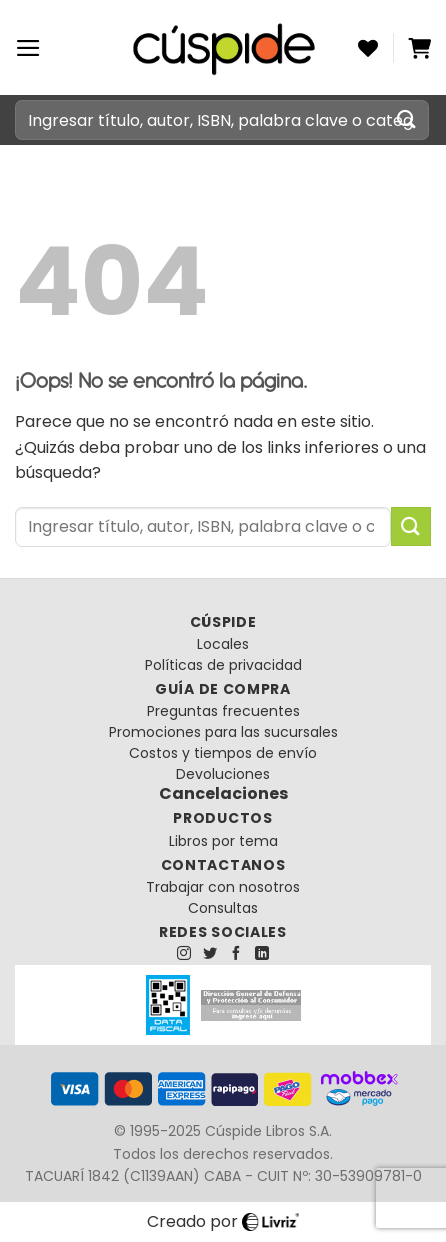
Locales (223, 644)
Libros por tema (223, 841)
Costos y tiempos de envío (223, 753)
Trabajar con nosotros (223, 887)
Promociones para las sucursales (223, 732)
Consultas (223, 908)
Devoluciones (223, 774)
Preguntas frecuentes (223, 711)
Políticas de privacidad (223, 665)
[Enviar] (407, 119)
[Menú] (28, 48)
